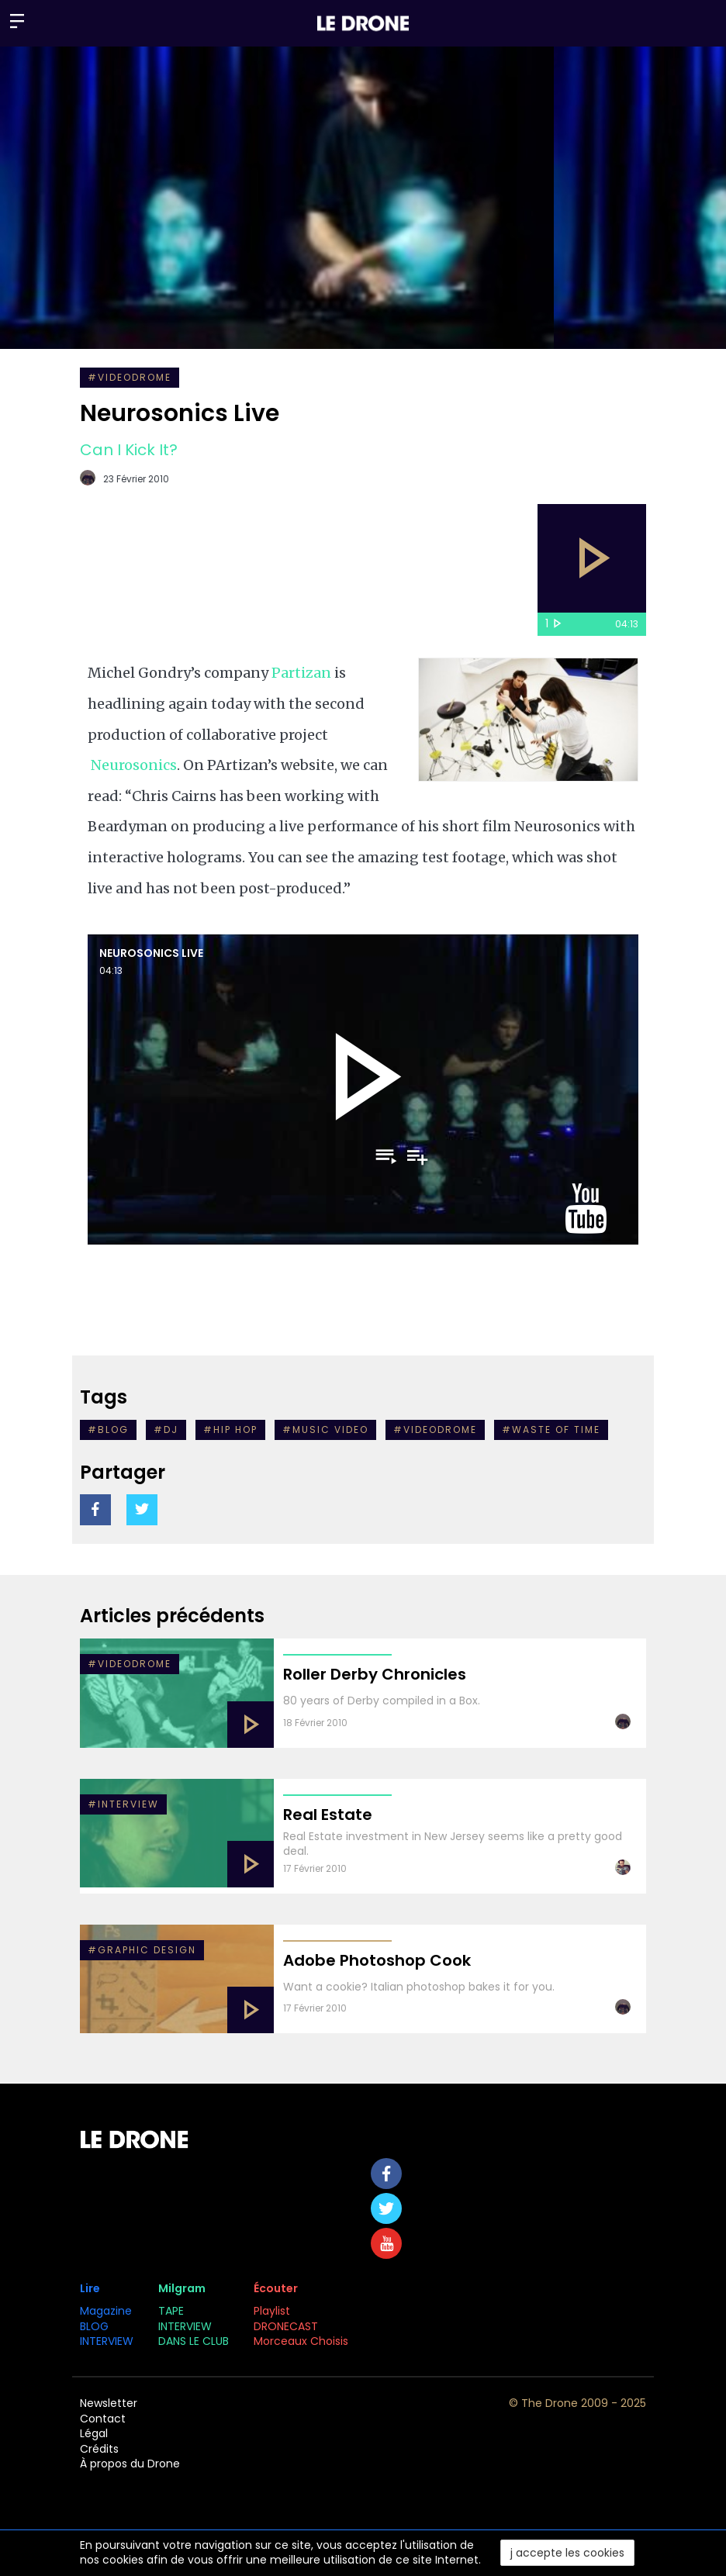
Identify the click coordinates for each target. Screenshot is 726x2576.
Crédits (99, 2449)
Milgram (182, 2288)
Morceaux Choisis (302, 2341)
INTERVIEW (106, 2341)
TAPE (171, 2311)
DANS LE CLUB (193, 2341)
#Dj (166, 1429)
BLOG (94, 2326)
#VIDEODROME (129, 377)
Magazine (106, 2311)
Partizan (301, 673)
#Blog (108, 1429)
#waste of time (551, 1429)
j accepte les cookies (567, 2552)
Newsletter (108, 2403)
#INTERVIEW (123, 1804)
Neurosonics (134, 765)
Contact (103, 2418)
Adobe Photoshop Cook (377, 1960)
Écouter (276, 2288)
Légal (94, 2433)
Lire (90, 2288)
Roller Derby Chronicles (374, 1674)
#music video (325, 1429)
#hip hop (230, 1429)
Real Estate (327, 1814)
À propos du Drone (130, 2463)
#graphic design (142, 1949)
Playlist (272, 2311)
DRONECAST (286, 2326)
